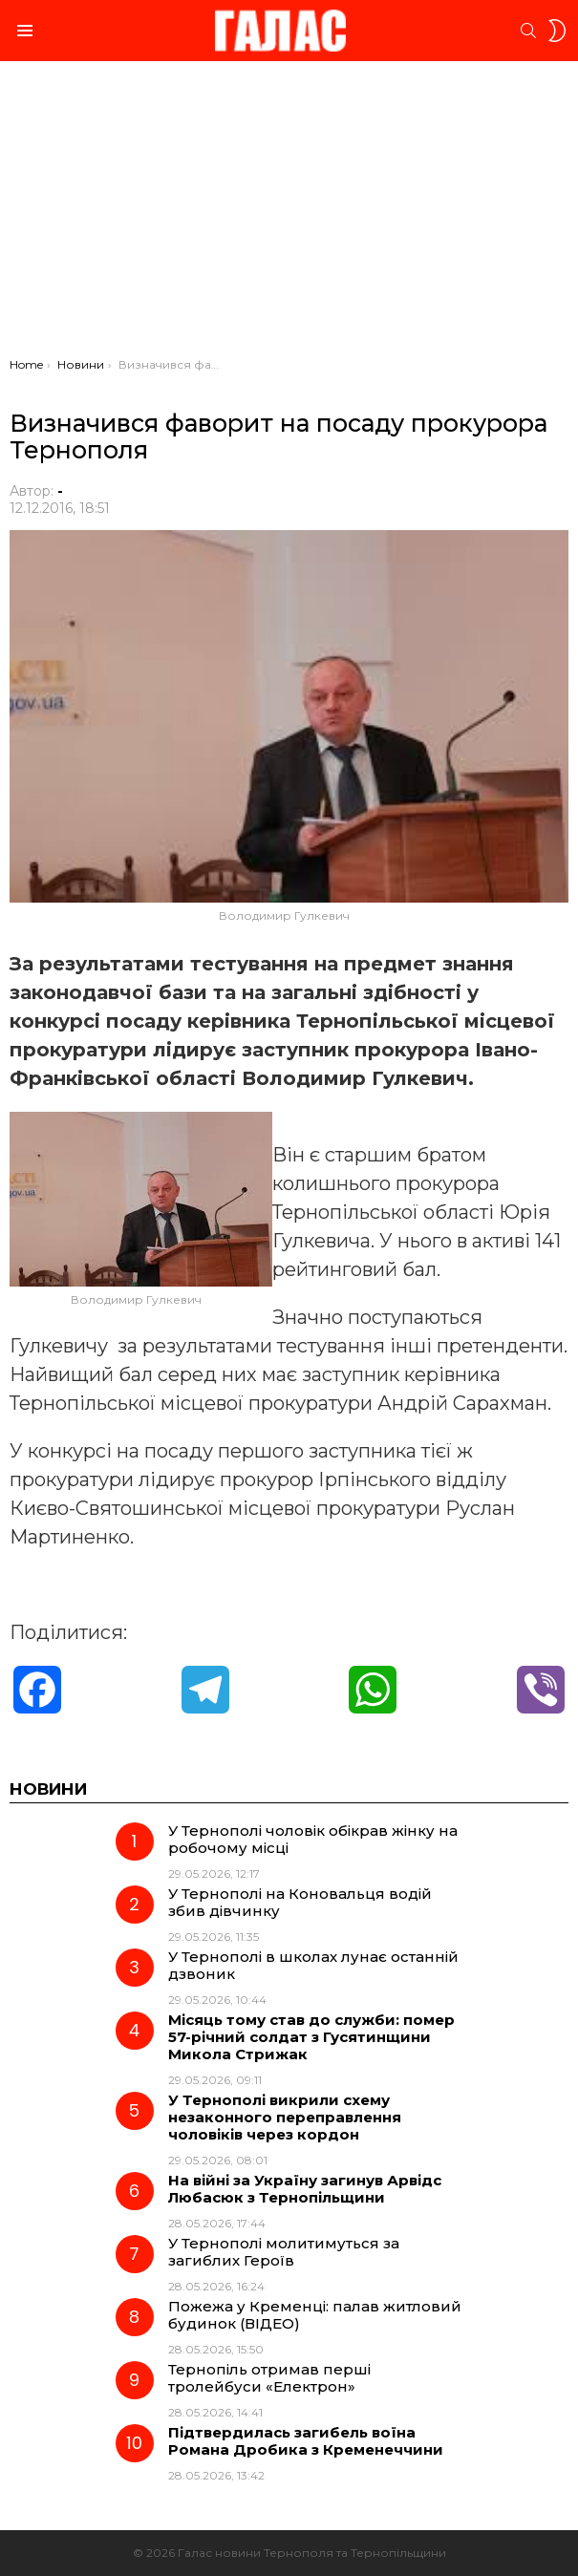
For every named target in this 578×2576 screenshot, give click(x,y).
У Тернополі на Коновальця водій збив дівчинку (300, 1902)
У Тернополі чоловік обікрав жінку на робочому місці (313, 1839)
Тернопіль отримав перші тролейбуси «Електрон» (269, 2377)
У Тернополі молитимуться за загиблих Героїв (283, 2251)
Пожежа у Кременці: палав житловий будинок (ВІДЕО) (314, 2314)
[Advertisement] (289, 214)
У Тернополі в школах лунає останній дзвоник (313, 1965)
